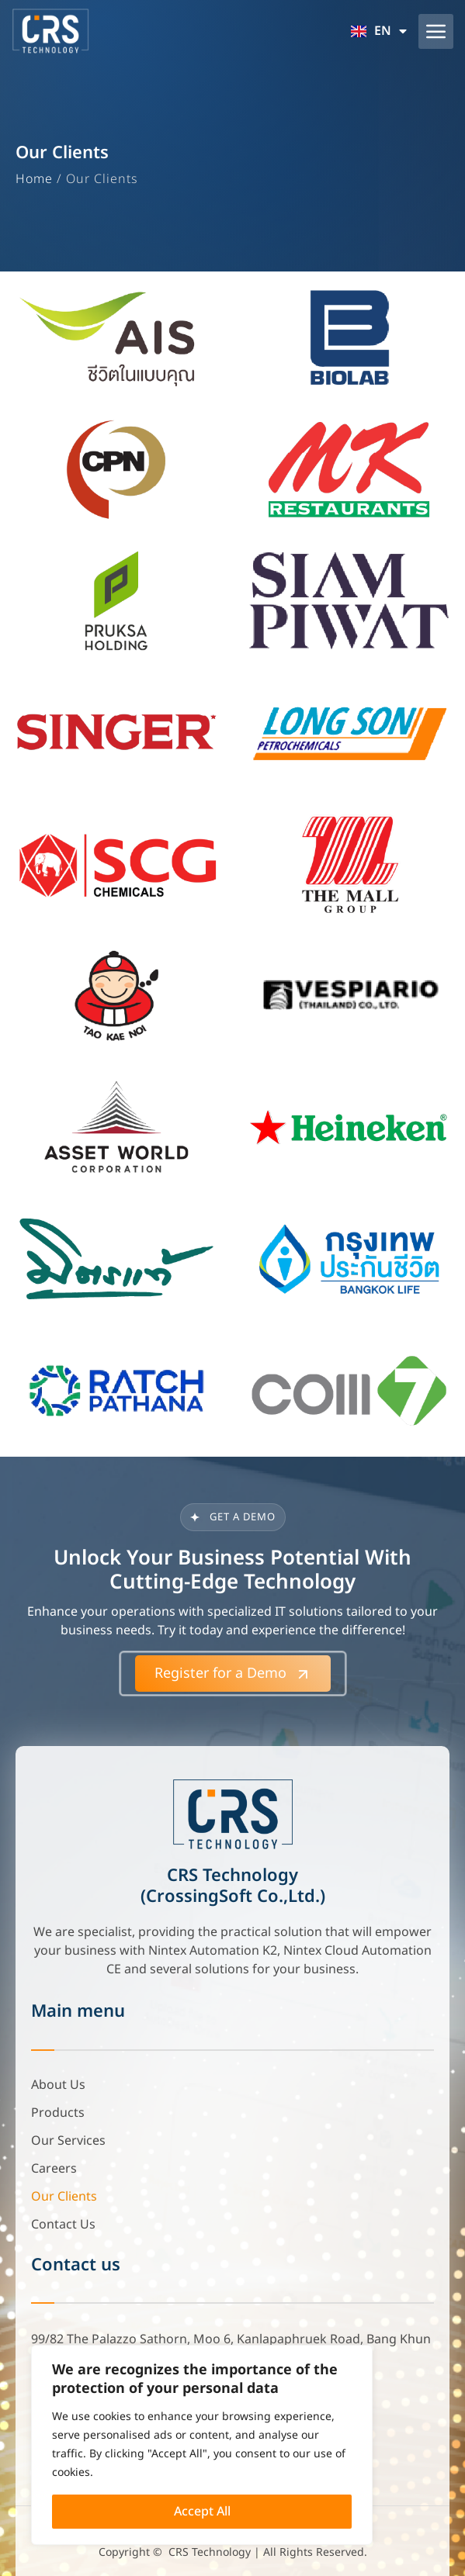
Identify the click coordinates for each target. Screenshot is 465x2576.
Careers (54, 2169)
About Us (58, 2085)
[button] (435, 31)
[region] (202, 2445)
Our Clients (64, 2196)
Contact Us (63, 2224)
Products (58, 2113)
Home (34, 179)
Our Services (68, 2141)
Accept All (202, 2511)
